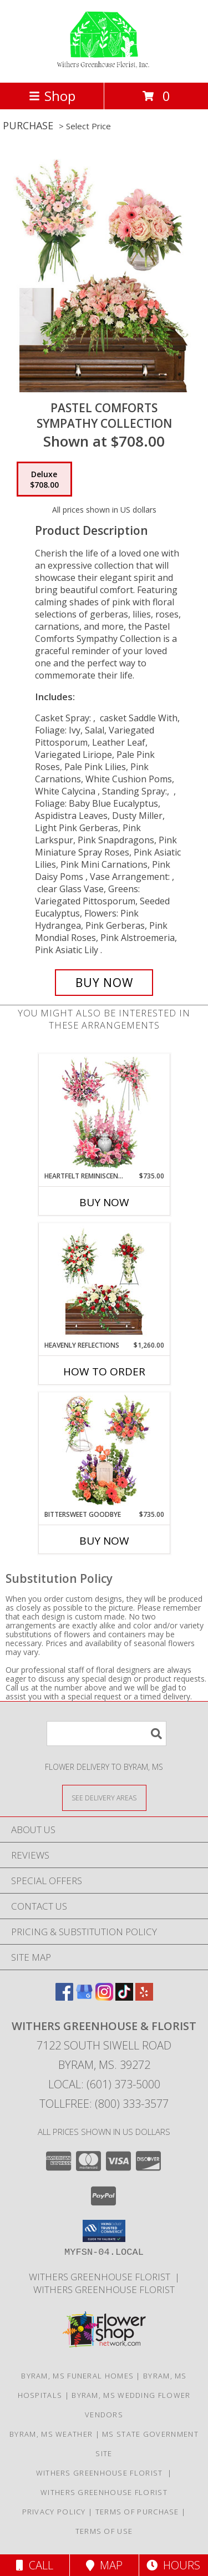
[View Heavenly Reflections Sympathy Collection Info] (104, 1282)
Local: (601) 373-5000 (104, 2084)
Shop (52, 96)
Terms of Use (104, 2531)
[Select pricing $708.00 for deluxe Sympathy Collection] (44, 479)
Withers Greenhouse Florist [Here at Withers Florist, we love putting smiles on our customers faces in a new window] (102, 2276)
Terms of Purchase (137, 2512)
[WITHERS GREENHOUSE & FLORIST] (103, 66)
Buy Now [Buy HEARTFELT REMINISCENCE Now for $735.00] (104, 1202)
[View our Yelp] (144, 1997)
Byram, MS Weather (51, 2434)
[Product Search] (106, 1733)
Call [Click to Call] (34, 2565)
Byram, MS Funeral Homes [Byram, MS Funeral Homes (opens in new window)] (77, 2376)
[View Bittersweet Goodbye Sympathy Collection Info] (104, 1451)
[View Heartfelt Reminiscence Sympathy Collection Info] (104, 1112)
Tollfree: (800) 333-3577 (104, 2103)
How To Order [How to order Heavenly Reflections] (104, 1371)
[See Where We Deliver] (104, 1797)
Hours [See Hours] (173, 2565)
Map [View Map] (104, 2565)
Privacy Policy (54, 2512)
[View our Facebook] (64, 1997)
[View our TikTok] (124, 1997)
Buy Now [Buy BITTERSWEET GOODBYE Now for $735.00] (104, 1541)
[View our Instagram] (104, 1997)
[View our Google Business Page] (84, 1997)
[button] (104, 2231)
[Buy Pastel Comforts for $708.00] (104, 982)
